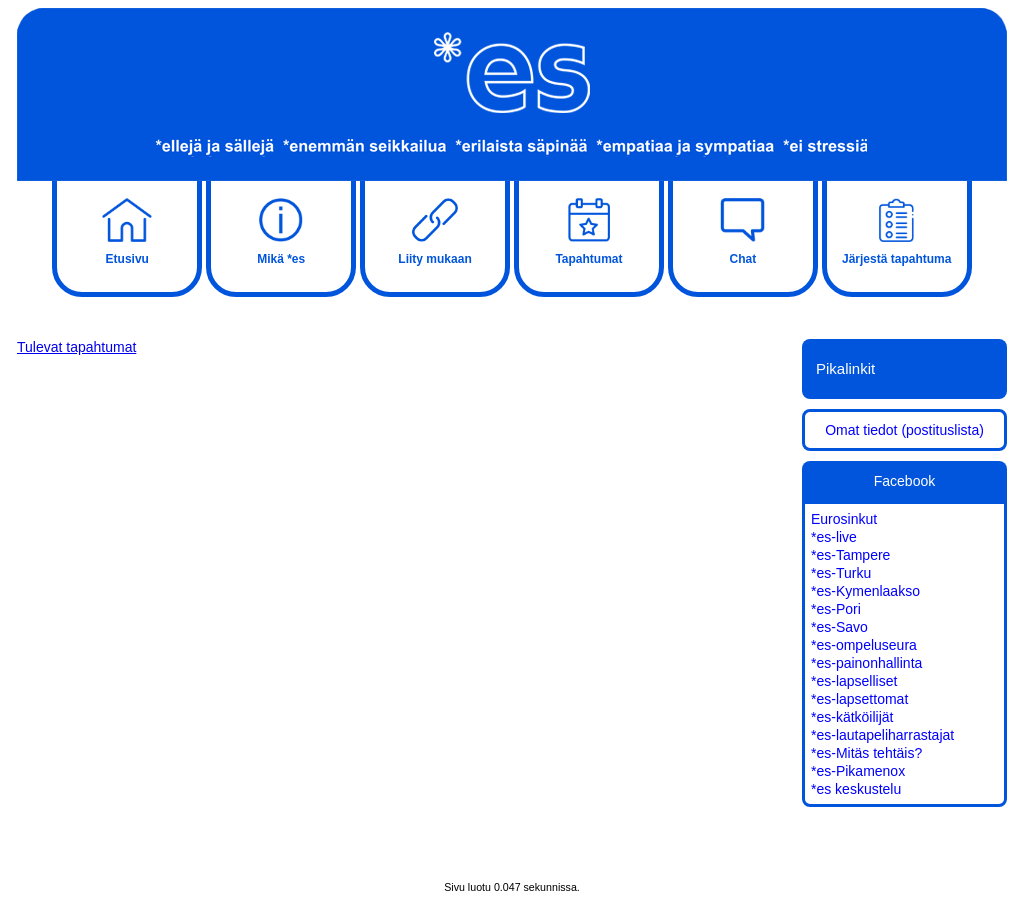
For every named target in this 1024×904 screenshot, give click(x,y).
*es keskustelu (856, 789)
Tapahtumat (589, 229)
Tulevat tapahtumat (76, 347)
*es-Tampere (850, 555)
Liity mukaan (435, 229)
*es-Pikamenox (858, 771)
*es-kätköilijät (852, 717)
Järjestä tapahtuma (897, 229)
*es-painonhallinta (866, 663)
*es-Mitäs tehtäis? (866, 753)
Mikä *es (281, 229)
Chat (743, 229)
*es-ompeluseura (864, 645)
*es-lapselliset (854, 681)
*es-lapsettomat (859, 699)
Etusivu (127, 229)
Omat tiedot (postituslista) (904, 430)
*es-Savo (839, 627)
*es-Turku (841, 573)
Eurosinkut (844, 519)
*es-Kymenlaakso (865, 591)
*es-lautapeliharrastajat (882, 735)
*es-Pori (836, 609)
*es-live (834, 537)
